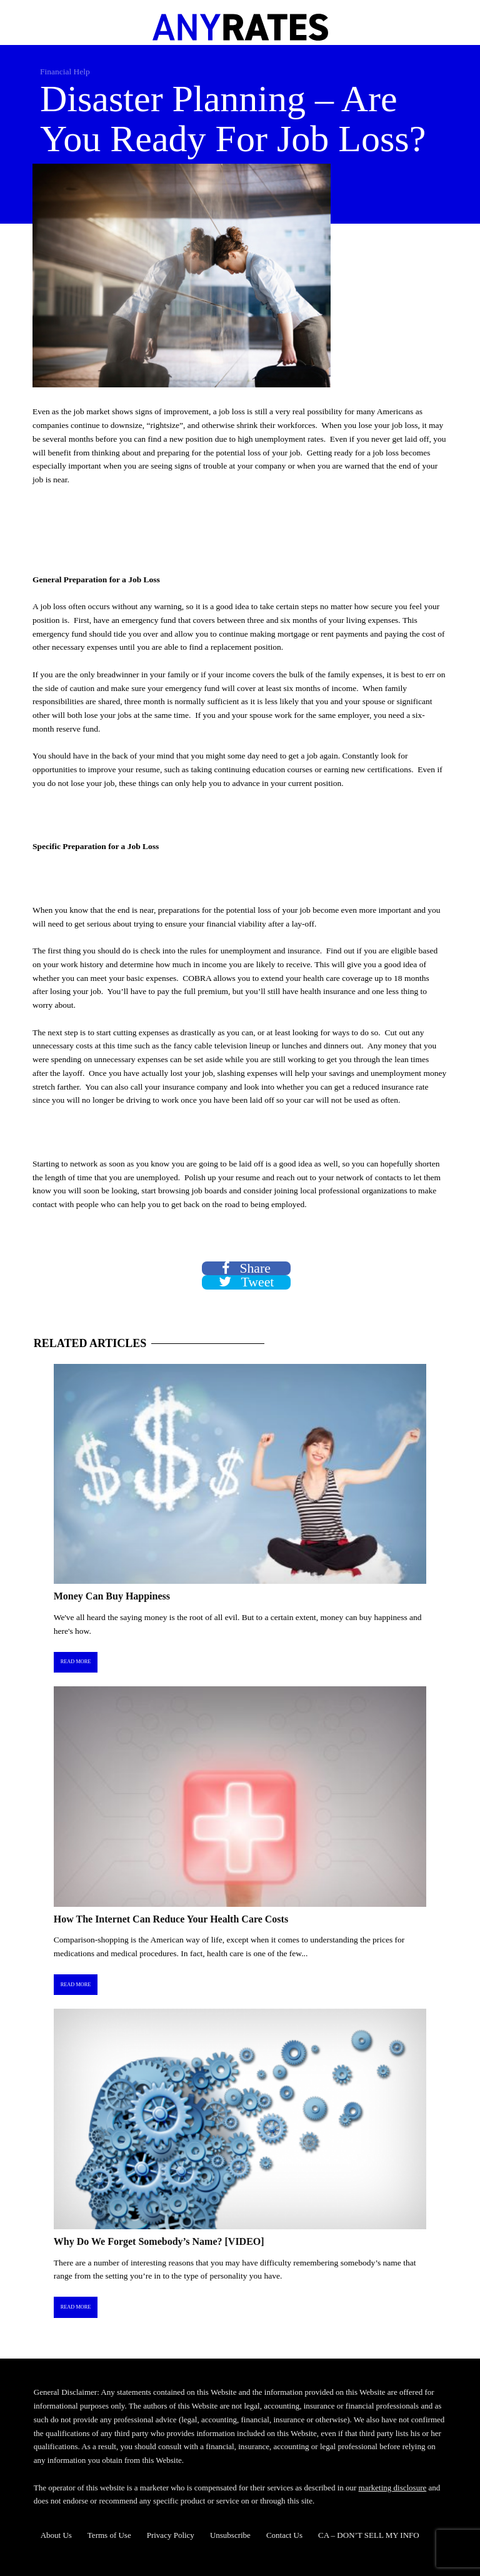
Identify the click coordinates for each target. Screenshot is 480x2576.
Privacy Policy (170, 2535)
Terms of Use (109, 2535)
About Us (56, 2535)
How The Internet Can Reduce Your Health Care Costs (171, 1919)
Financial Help (65, 71)
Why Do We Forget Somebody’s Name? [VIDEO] (159, 2241)
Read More (76, 1661)
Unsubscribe (230, 2535)
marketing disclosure (393, 2487)
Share (246, 1268)
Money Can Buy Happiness (112, 1596)
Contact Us (284, 2535)
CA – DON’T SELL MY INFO (368, 2535)
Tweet (246, 1282)
